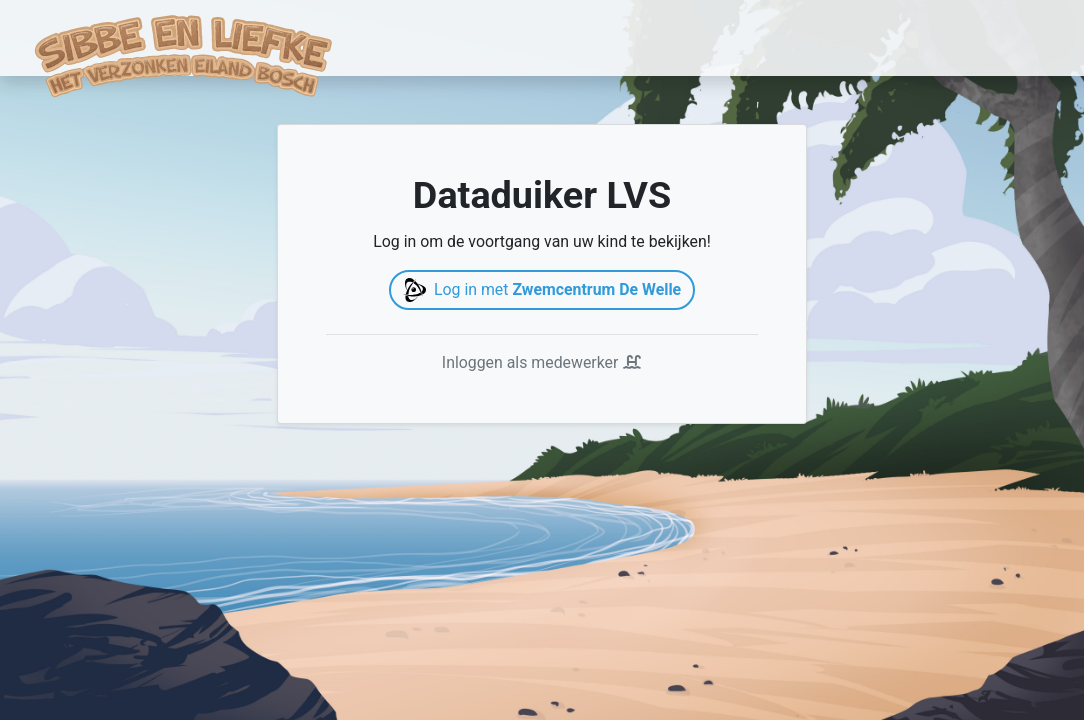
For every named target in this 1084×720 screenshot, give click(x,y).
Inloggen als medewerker (542, 362)
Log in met (542, 290)
